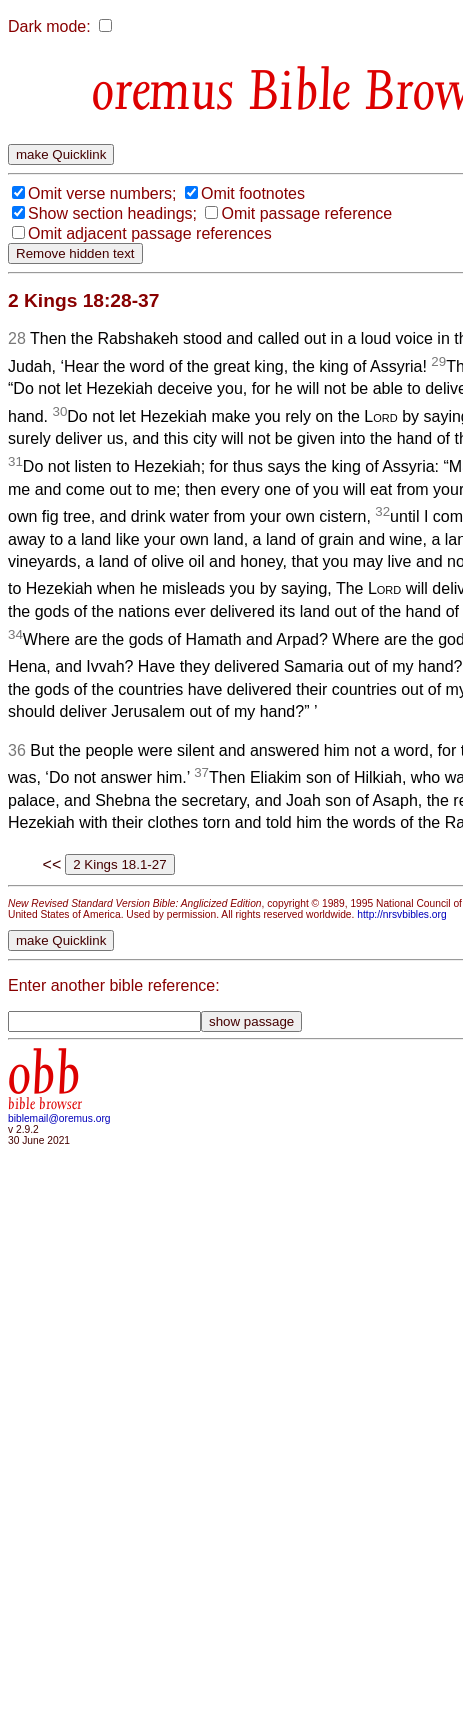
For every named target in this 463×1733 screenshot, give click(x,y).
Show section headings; (112, 213)
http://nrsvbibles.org (401, 914)
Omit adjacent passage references (150, 233)
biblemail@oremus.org (59, 1118)
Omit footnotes (253, 193)
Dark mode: (49, 26)
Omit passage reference (306, 213)
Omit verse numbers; (102, 193)
